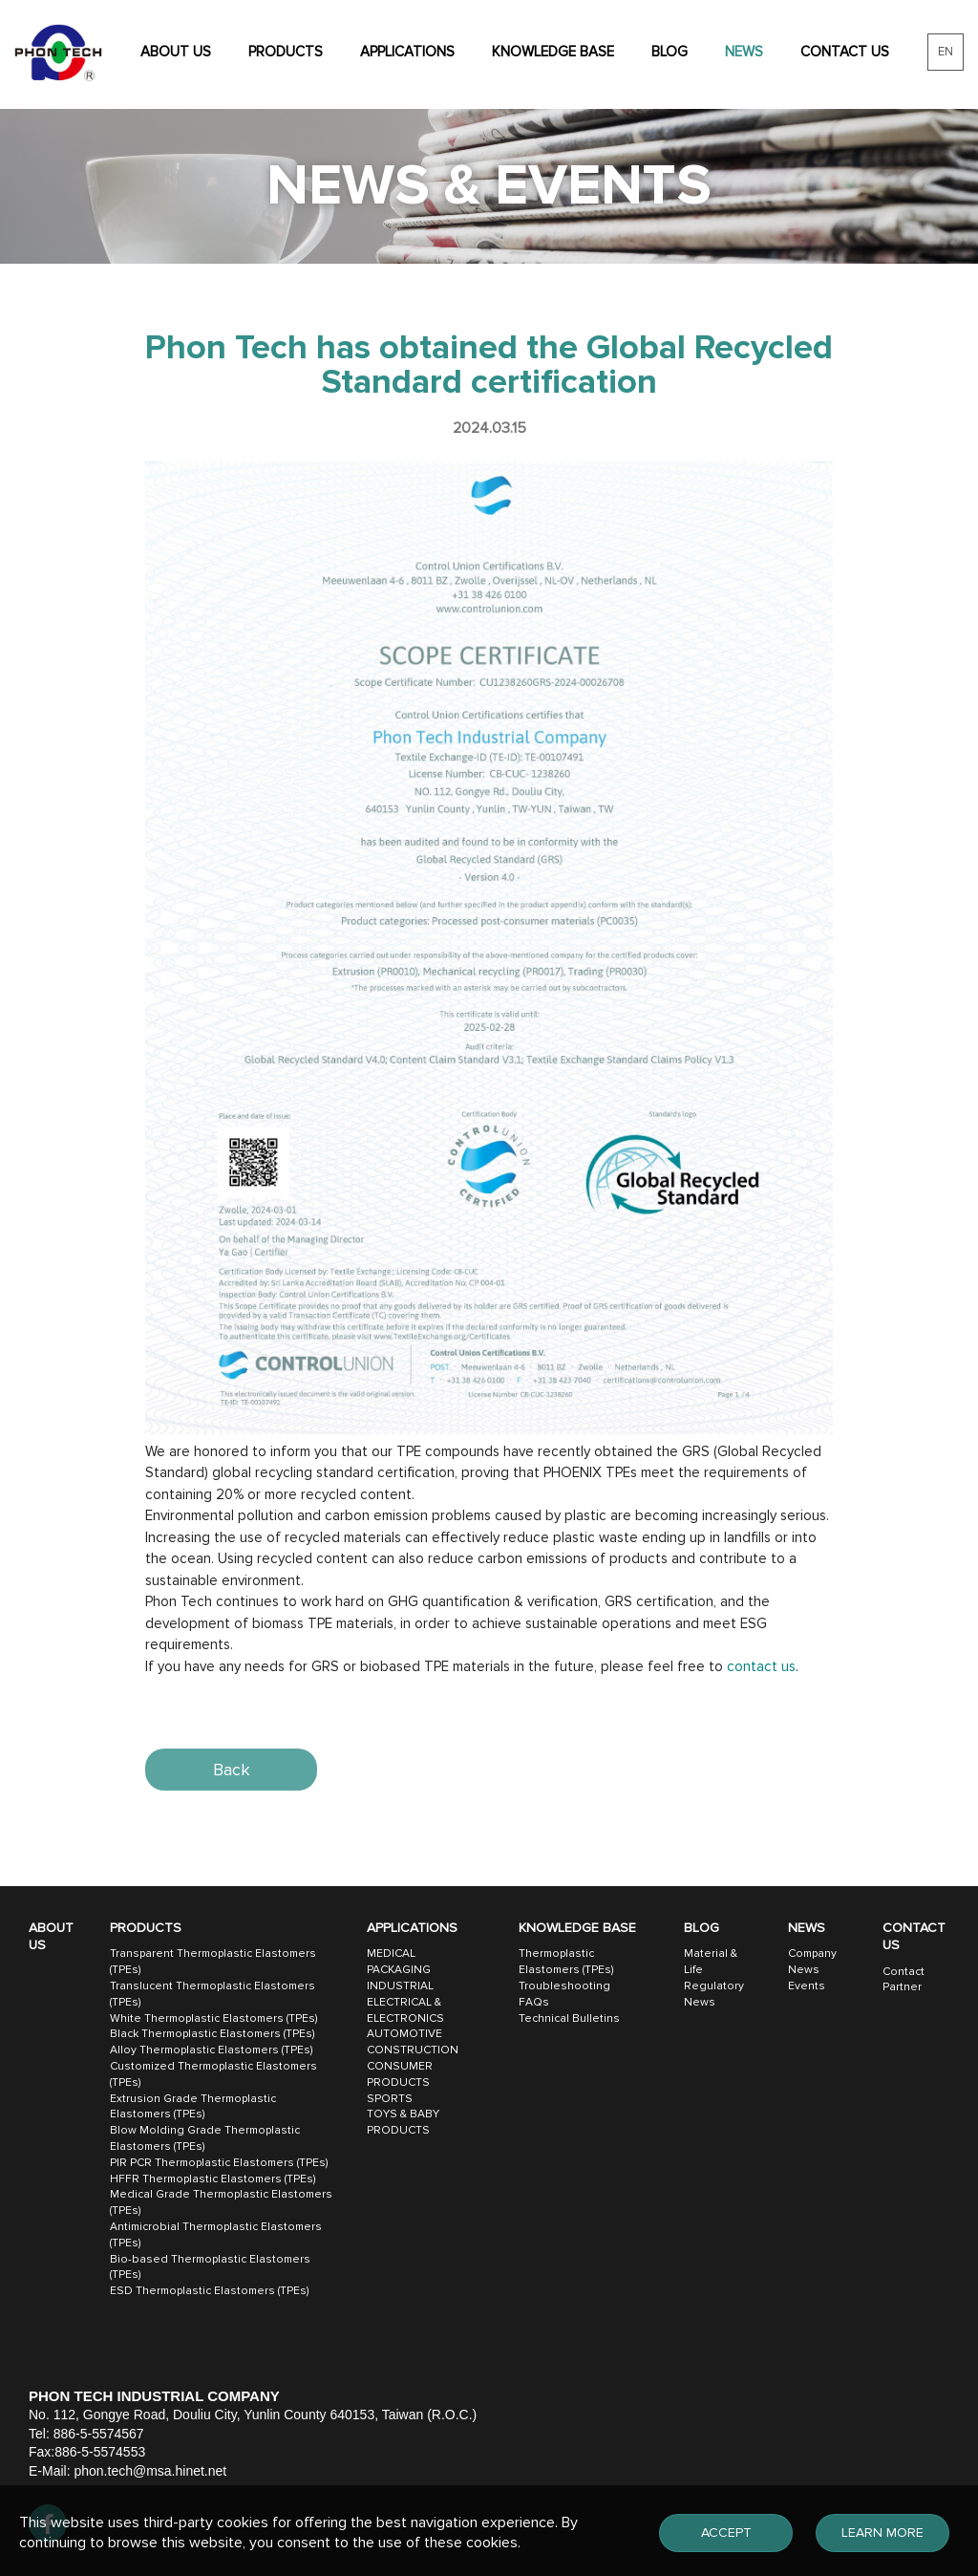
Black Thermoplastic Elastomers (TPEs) (212, 2034)
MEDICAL (391, 1953)
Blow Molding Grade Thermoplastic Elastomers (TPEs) (205, 2138)
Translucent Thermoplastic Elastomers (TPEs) (212, 1994)
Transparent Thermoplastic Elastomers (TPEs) (213, 1961)
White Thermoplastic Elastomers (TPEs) (213, 2018)
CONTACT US (844, 51)
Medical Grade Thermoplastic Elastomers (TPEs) (221, 2202)
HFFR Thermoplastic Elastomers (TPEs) (212, 2179)
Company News (812, 1961)
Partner (902, 1987)
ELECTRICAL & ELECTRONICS (405, 2010)
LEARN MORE (882, 2532)
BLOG (669, 51)
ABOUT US (175, 51)
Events (806, 1986)
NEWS (744, 51)
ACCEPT (726, 2532)
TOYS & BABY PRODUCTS (403, 2122)
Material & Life (710, 1961)
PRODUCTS (285, 51)
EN (945, 51)
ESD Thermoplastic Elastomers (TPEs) (209, 2291)
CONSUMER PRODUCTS (400, 2074)
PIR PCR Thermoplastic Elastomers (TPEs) (219, 2163)
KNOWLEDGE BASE (553, 51)
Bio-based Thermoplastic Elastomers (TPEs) (210, 2267)
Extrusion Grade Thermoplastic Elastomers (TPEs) (193, 2107)
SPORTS (390, 2099)
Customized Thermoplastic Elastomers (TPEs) (213, 2074)
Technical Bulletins (569, 2018)
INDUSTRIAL (400, 1986)
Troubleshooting (564, 1986)
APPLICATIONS (407, 51)
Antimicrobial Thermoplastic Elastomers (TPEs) (216, 2235)
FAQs (534, 2002)
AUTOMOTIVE (404, 2034)
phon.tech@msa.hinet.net (150, 2471)
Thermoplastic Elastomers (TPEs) (566, 1961)
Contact (903, 1971)
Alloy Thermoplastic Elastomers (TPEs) (211, 2050)
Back (231, 1769)
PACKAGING (399, 1970)
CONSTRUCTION (412, 2050)
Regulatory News (714, 1994)
